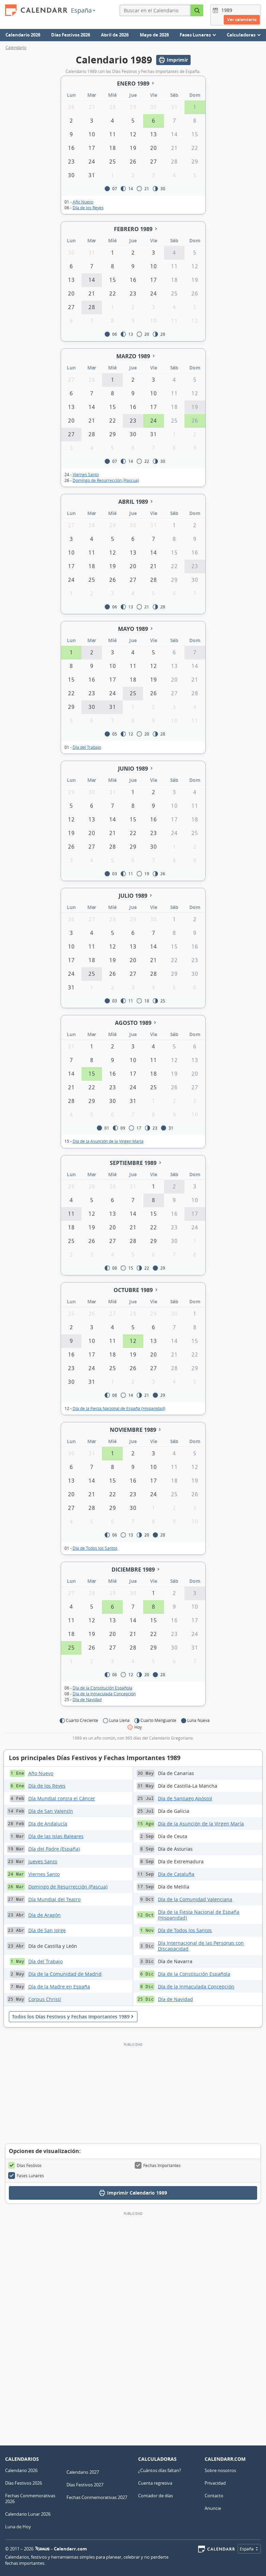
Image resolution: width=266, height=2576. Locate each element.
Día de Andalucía (47, 1823)
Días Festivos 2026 (70, 35)
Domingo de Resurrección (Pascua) (106, 480)
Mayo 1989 (133, 629)
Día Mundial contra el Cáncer (61, 1798)
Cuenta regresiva (155, 2483)
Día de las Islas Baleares (56, 1836)
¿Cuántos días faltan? (159, 2470)
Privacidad (215, 2483)
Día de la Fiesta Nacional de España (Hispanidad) (119, 1408)
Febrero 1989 (133, 229)
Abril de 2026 (115, 35)
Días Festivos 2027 (84, 2485)
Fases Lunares (26, 2175)
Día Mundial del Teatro (54, 1899)
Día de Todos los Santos (95, 1548)
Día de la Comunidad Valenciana (195, 1899)
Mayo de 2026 (154, 35)
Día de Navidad (87, 1699)
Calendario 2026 (22, 35)
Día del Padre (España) (54, 1849)
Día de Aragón (44, 1915)
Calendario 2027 (82, 2472)
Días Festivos (25, 2165)
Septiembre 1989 (133, 1163)
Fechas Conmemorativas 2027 (96, 2497)
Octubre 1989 (133, 1290)
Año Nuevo (83, 201)
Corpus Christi (44, 1999)
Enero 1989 (133, 83)
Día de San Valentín (50, 1811)
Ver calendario (241, 19)
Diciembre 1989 (133, 1569)
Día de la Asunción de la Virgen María (108, 1141)
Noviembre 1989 (133, 1430)
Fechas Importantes (158, 2165)
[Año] (228, 10)
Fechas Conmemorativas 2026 (30, 2498)
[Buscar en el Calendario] (197, 10)
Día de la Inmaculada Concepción (104, 1693)
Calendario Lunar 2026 (27, 2514)
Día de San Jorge (47, 1930)
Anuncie (213, 2508)
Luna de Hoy (18, 2527)
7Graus (42, 2549)
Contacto (214, 2495)
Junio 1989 (133, 768)
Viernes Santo (86, 474)
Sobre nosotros (220, 2470)
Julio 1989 (133, 895)
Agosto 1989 (133, 1023)
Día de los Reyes (88, 207)
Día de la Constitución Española (102, 1688)
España (83, 10)
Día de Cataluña (176, 1874)
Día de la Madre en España (59, 1986)
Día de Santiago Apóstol (185, 1798)
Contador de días (155, 2495)
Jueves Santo (42, 1861)
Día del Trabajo (87, 747)
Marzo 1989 (133, 356)
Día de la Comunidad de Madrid (65, 1974)
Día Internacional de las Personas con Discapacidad (201, 1946)
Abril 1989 (133, 501)
